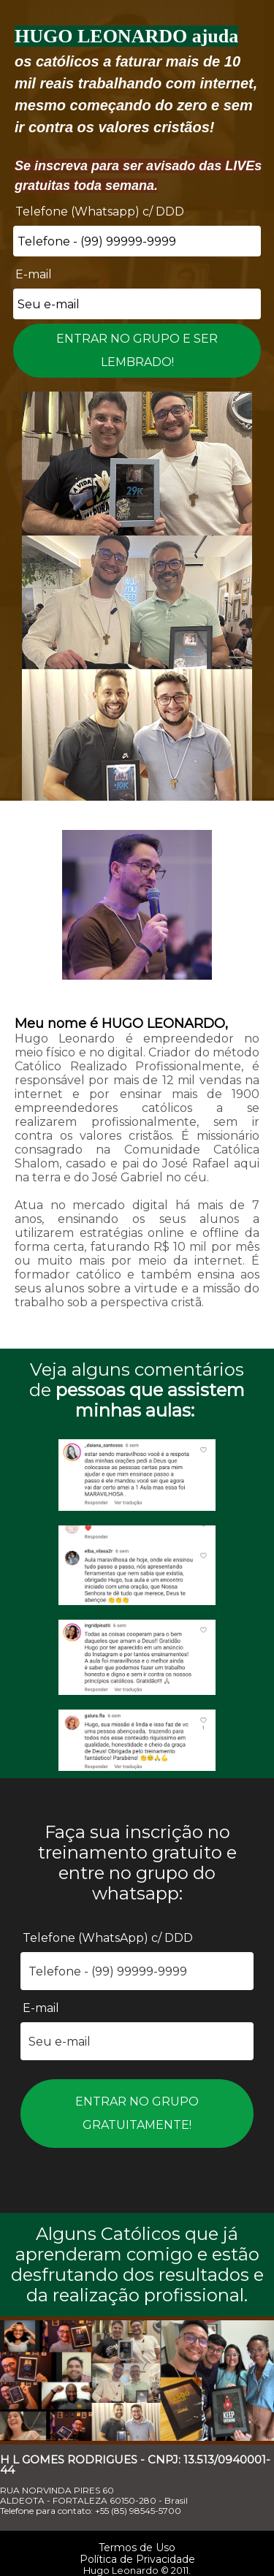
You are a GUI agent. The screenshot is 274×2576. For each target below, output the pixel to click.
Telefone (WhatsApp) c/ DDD (108, 1938)
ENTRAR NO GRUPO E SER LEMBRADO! (137, 350)
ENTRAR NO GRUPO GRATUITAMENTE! (137, 2113)
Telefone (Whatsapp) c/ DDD (99, 211)
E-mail (33, 274)
